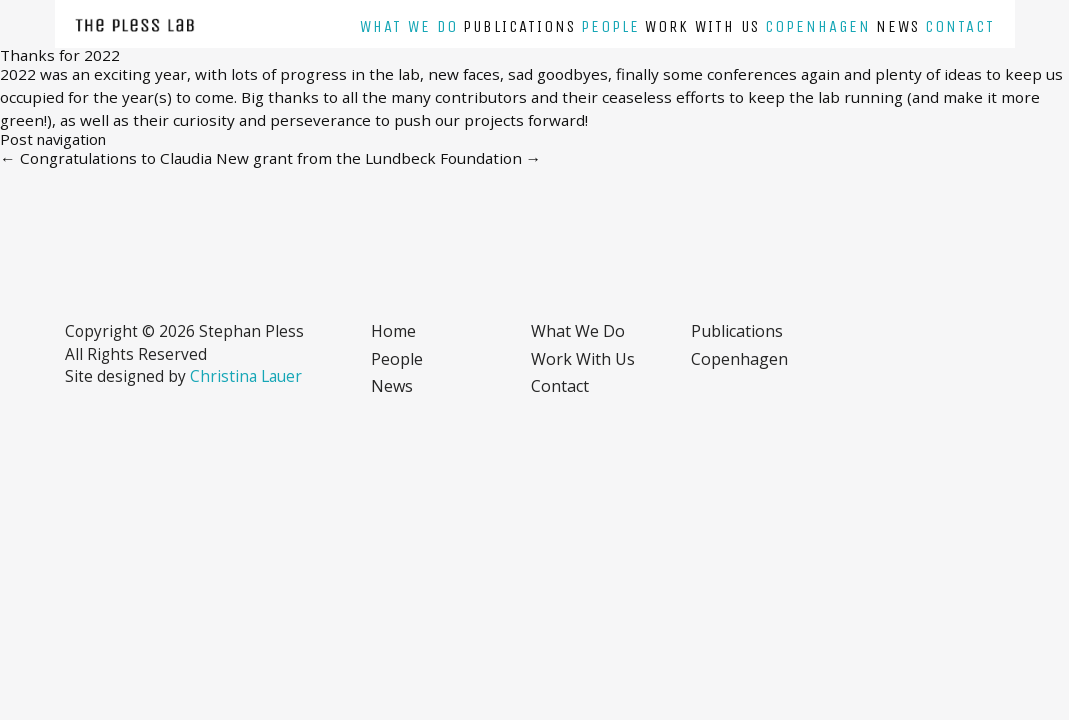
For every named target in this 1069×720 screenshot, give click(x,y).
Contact (960, 26)
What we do (409, 26)
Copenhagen (818, 26)
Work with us (702, 26)
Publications (519, 26)
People (610, 26)
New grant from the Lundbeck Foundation (379, 158)
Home (393, 331)
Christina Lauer (246, 376)
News (898, 26)
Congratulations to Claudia (106, 158)
